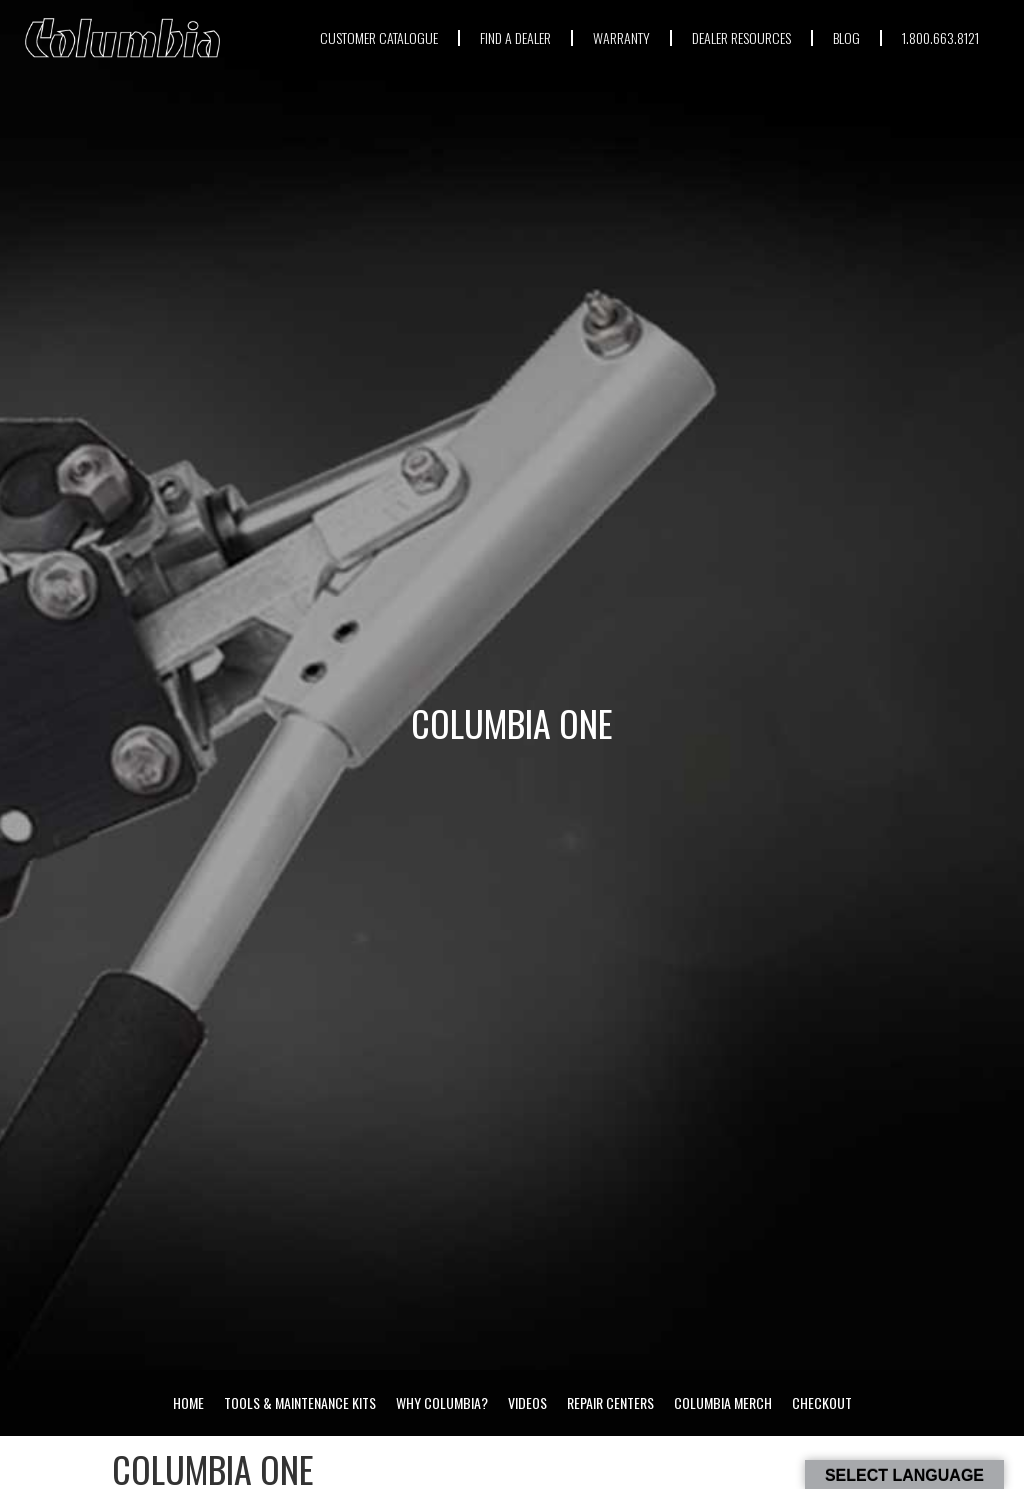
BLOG (846, 37)
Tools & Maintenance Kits (300, 1402)
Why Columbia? (442, 1402)
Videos (527, 1402)
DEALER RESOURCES (741, 37)
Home (188, 1402)
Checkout (822, 1402)
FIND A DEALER (515, 37)
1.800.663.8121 (940, 37)
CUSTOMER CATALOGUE (379, 37)
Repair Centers (610, 1402)
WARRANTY (621, 37)
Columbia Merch (723, 1402)
